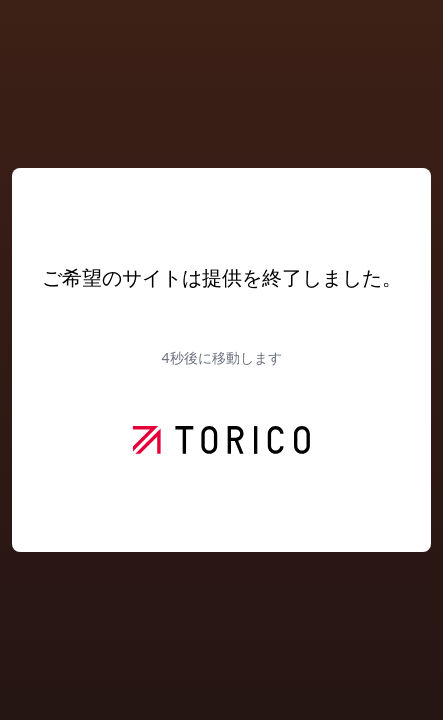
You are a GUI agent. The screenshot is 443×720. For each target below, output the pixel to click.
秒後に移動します (221, 357)
